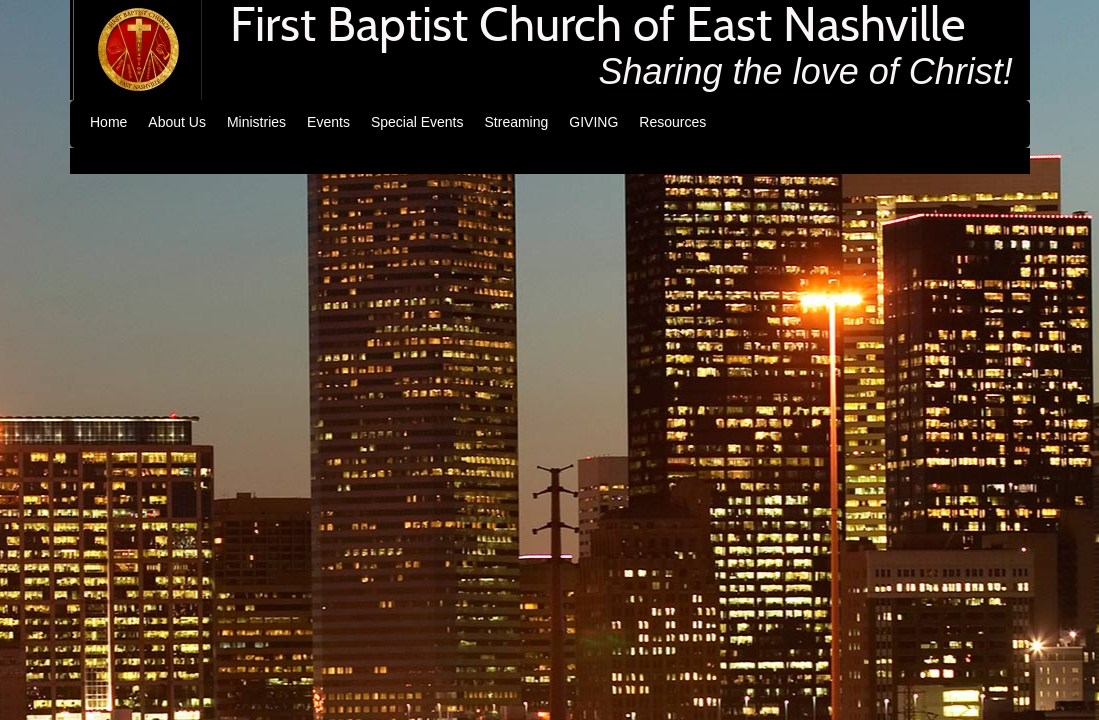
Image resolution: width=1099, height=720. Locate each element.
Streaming (517, 122)
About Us (177, 122)
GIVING (593, 122)
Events (328, 122)
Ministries (256, 122)
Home (108, 122)
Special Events (417, 122)
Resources (672, 122)
